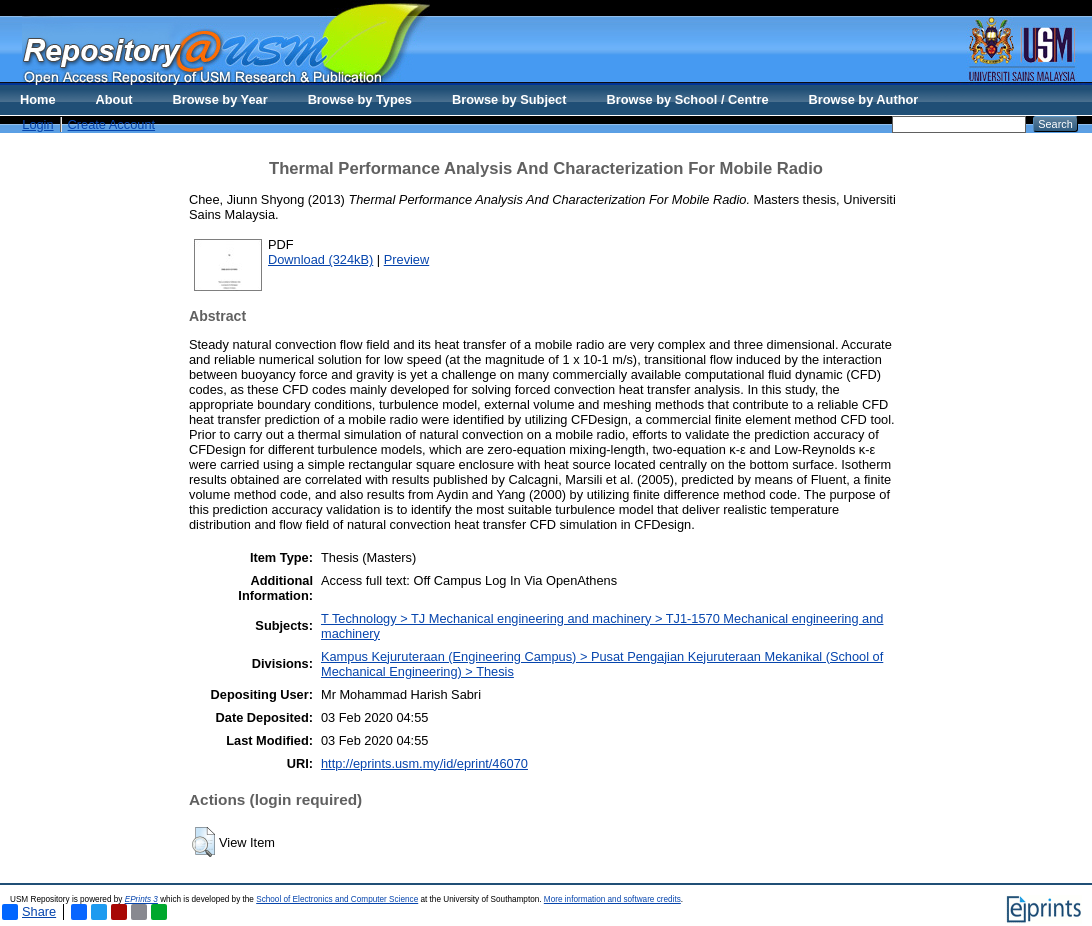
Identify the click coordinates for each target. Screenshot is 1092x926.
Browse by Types (360, 99)
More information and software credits (612, 899)
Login (37, 124)
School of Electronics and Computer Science (337, 899)
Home (38, 99)
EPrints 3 (141, 899)
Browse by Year (220, 99)
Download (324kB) (320, 259)
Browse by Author (864, 99)
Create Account (112, 124)
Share (29, 912)
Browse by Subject (509, 99)
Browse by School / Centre (687, 99)
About (114, 99)
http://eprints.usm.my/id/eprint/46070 (424, 763)
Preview (407, 259)
